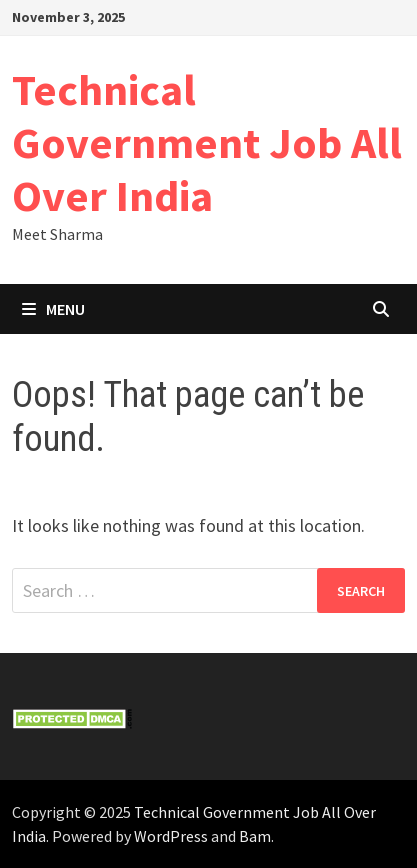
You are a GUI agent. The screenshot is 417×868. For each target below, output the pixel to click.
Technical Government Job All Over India (207, 142)
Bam (255, 836)
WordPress (171, 836)
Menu (53, 309)
